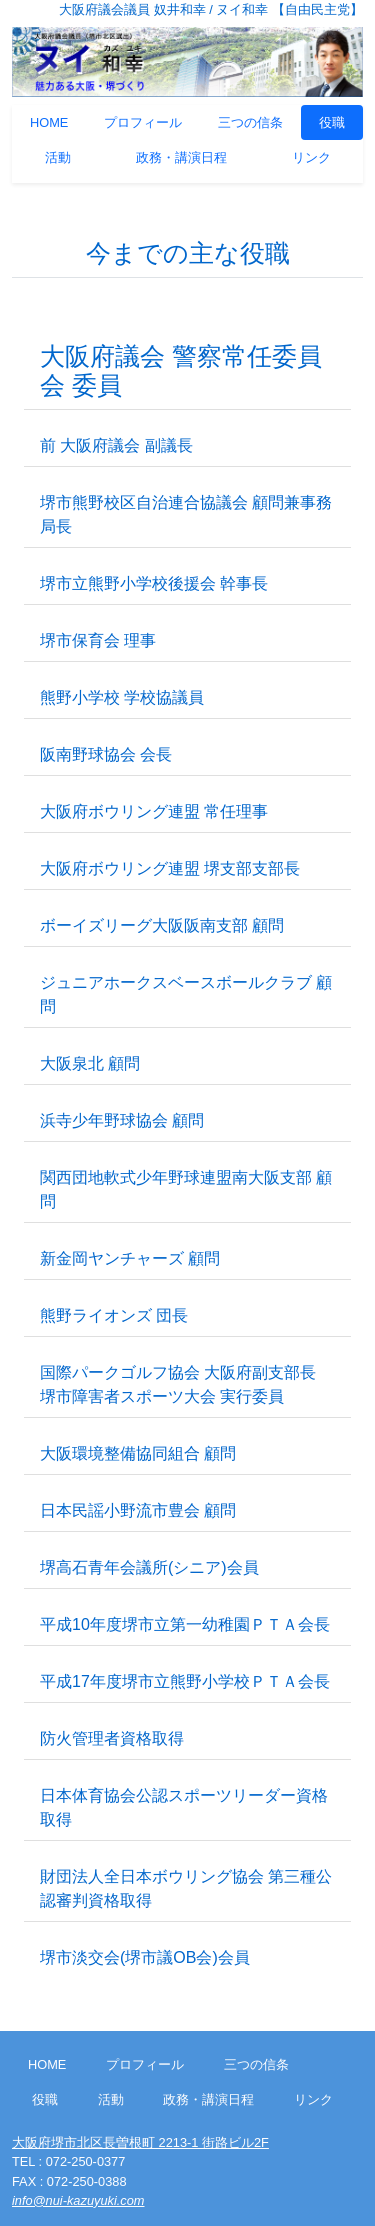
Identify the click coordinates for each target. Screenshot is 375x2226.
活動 (58, 157)
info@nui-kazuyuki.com (78, 2200)
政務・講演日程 (181, 157)
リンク (311, 157)
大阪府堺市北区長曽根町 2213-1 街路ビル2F (140, 2142)
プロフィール (143, 122)
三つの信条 (250, 122)
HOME (49, 122)
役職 (332, 122)
